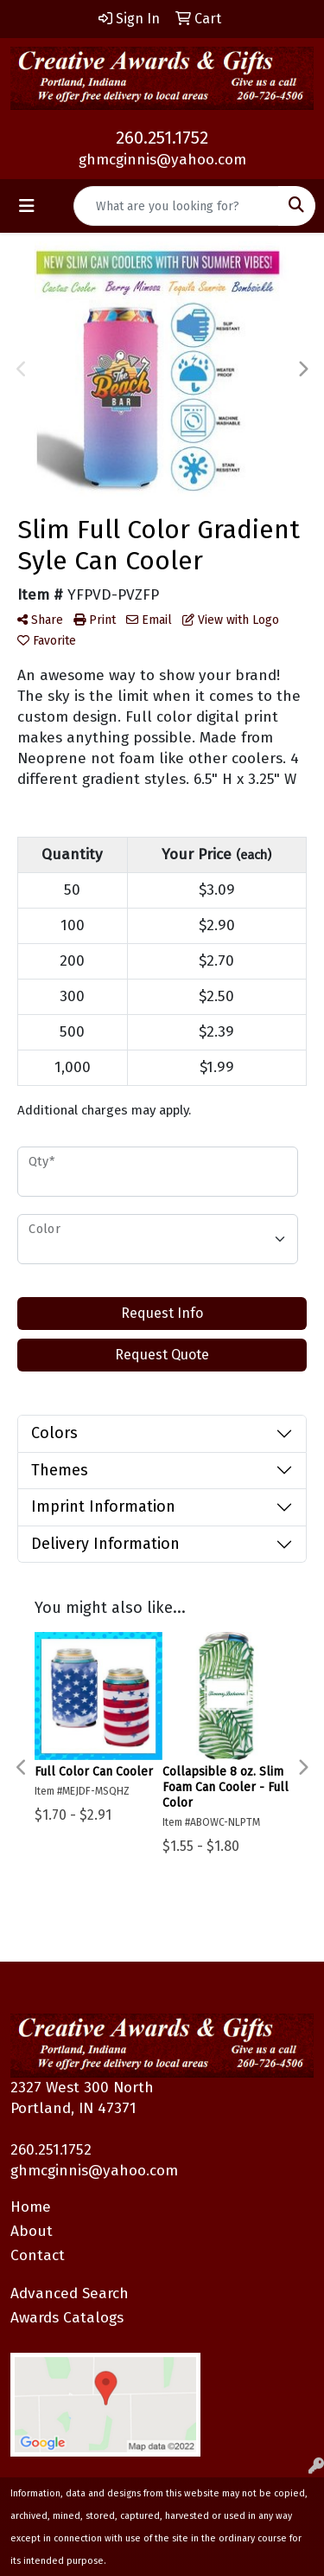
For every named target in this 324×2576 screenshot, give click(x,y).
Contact (37, 2255)
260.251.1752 (162, 137)
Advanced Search (69, 2293)
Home (30, 2207)
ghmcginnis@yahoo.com (162, 160)
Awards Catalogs (67, 2318)
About (31, 2231)
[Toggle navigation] (27, 206)
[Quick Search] (176, 206)
